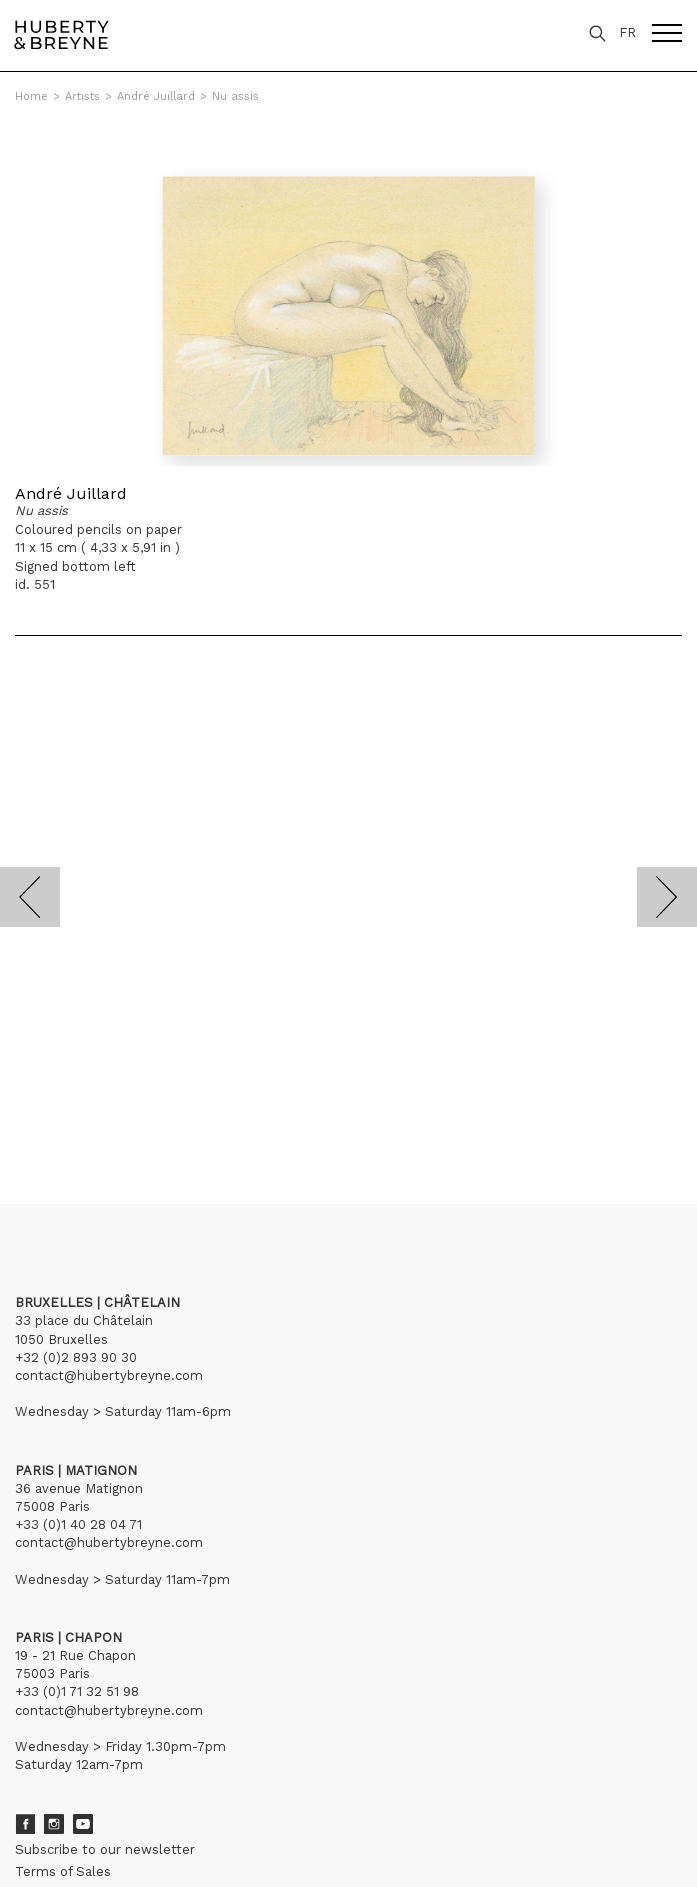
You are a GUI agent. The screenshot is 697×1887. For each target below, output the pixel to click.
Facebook (25, 1824)
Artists (82, 96)
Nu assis (235, 96)
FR (627, 32)
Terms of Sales (63, 1871)
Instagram (54, 1824)
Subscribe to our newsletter (105, 1849)
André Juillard (156, 96)
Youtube (83, 1824)
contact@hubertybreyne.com (109, 1375)
